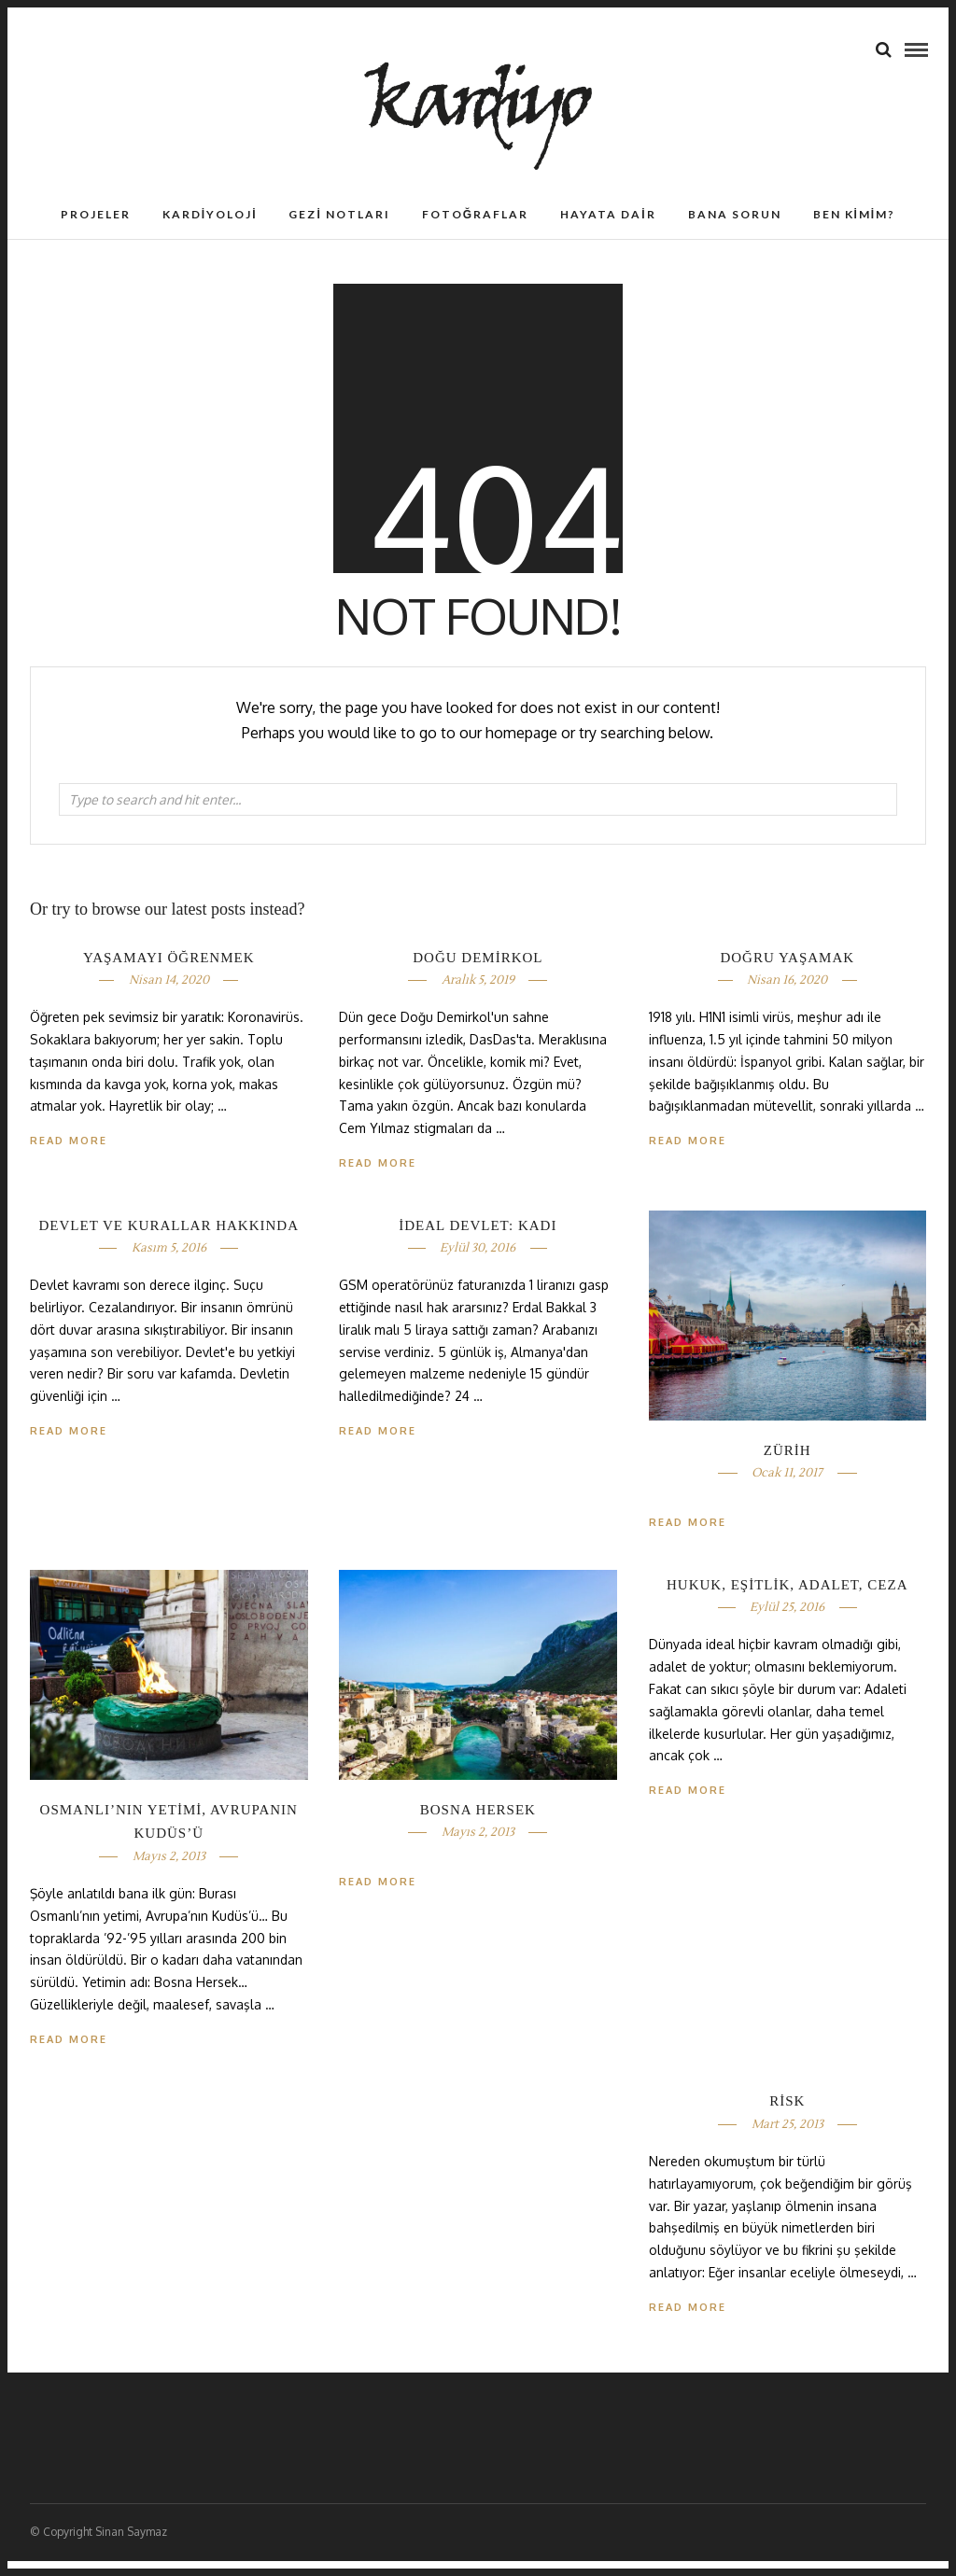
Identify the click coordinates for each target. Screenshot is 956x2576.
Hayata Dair (607, 229)
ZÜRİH (787, 1465)
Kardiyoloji (210, 229)
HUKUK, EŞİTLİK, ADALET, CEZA (787, 1599)
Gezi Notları (338, 229)
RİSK (787, 2115)
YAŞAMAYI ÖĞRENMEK (169, 972)
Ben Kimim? (854, 229)
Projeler (96, 229)
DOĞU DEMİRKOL (477, 972)
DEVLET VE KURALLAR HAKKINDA (168, 1240)
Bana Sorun (734, 229)
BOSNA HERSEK (478, 1824)
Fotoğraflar (475, 229)
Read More (687, 1155)
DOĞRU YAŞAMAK (787, 972)
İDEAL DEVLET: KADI (477, 1240)
